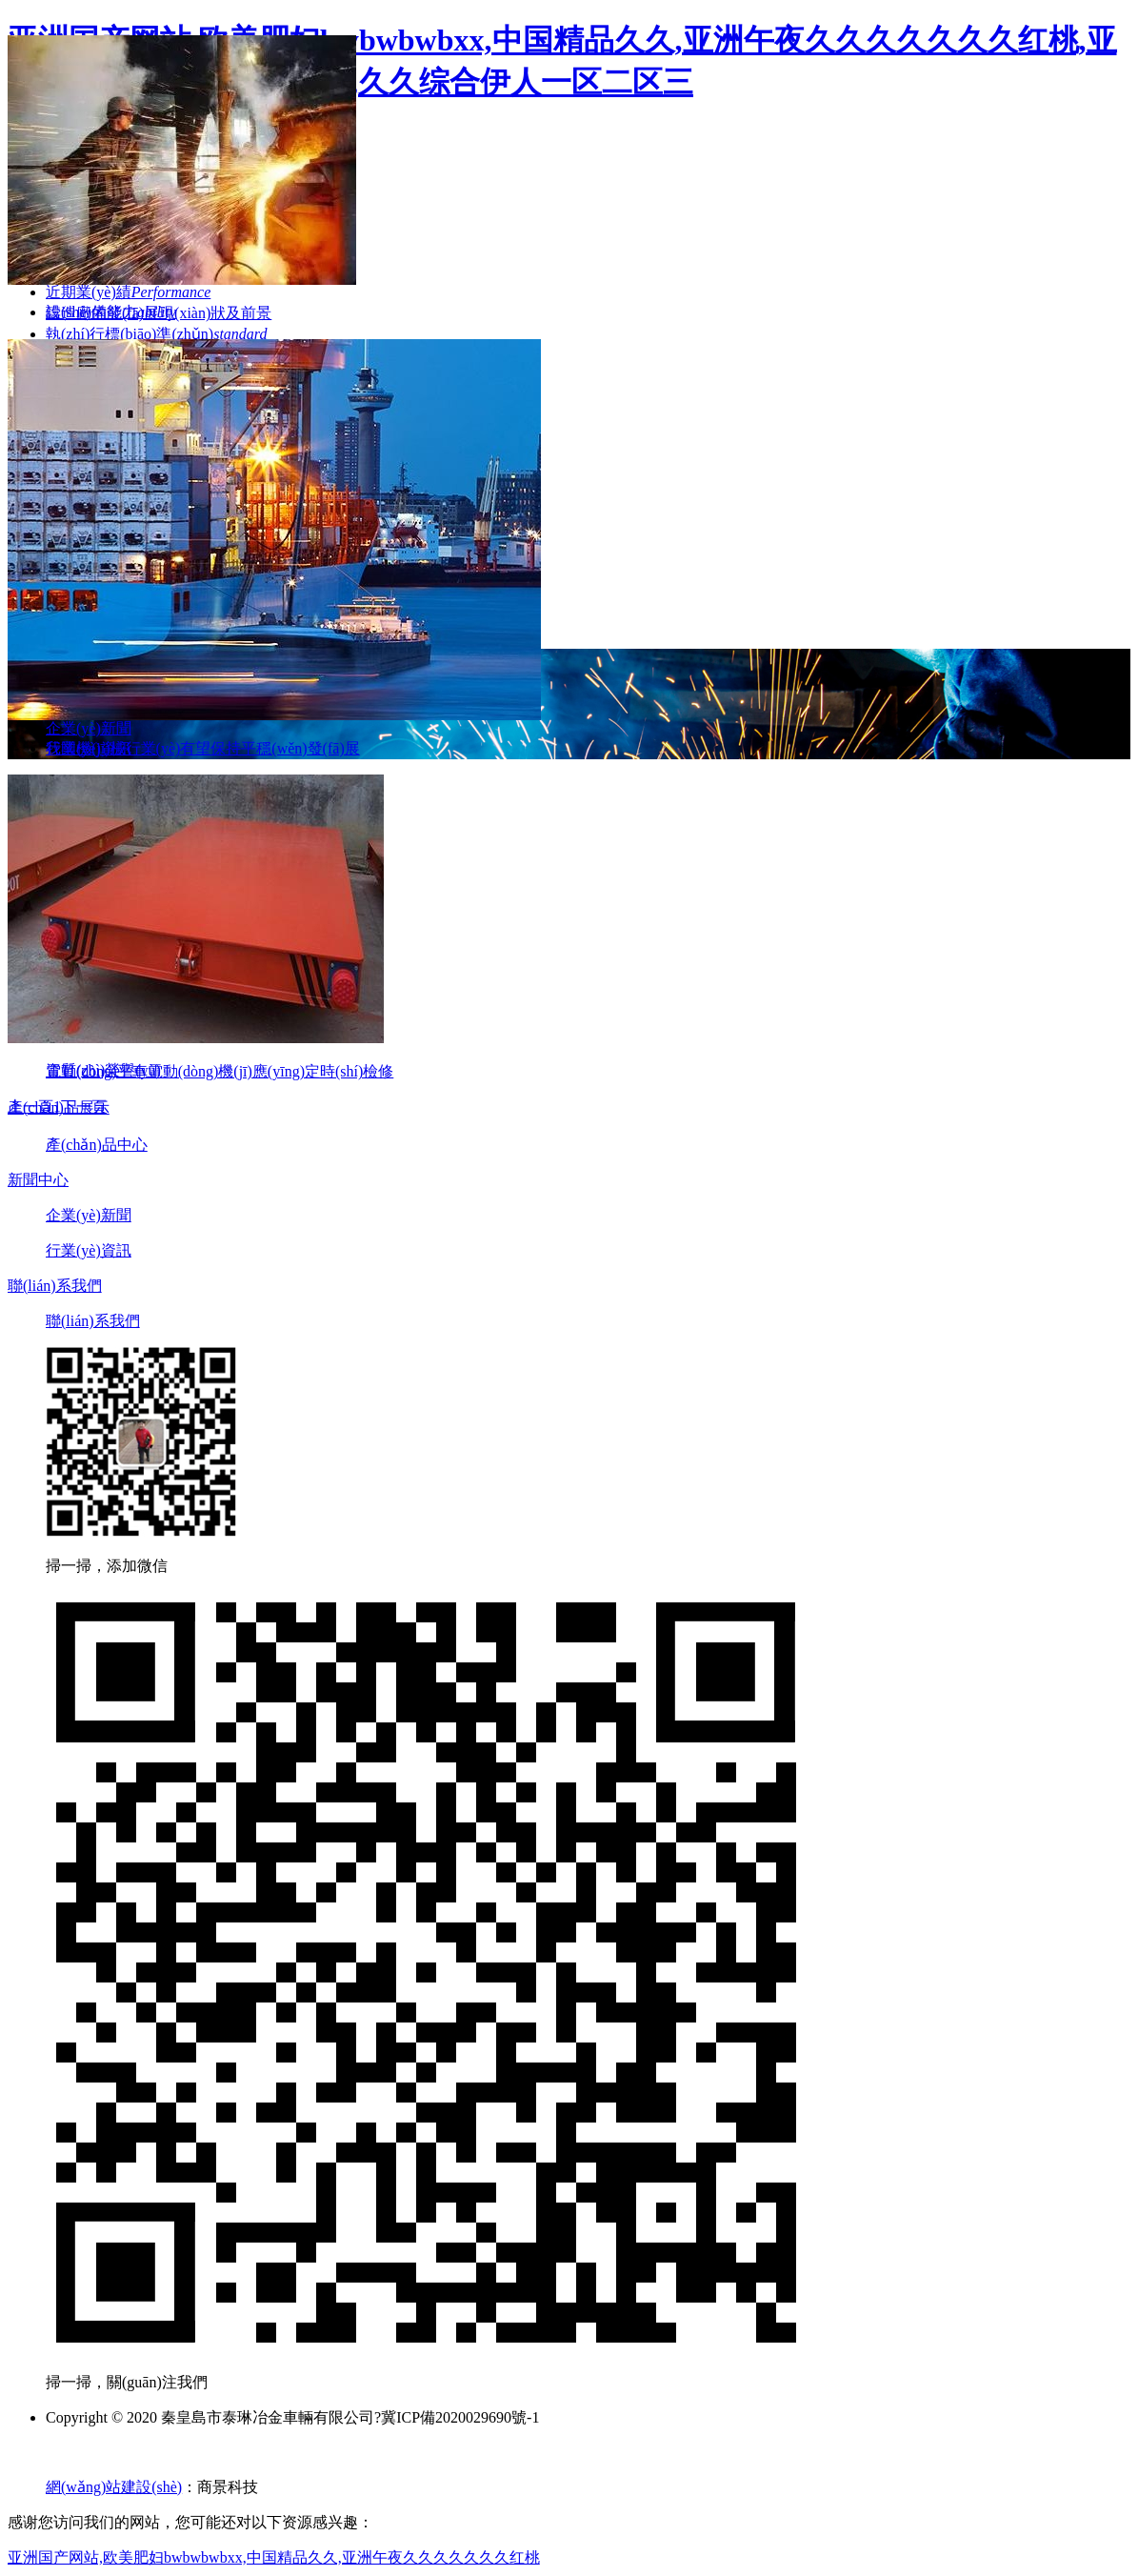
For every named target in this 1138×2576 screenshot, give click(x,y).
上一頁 (30, 1106)
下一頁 (84, 1106)
